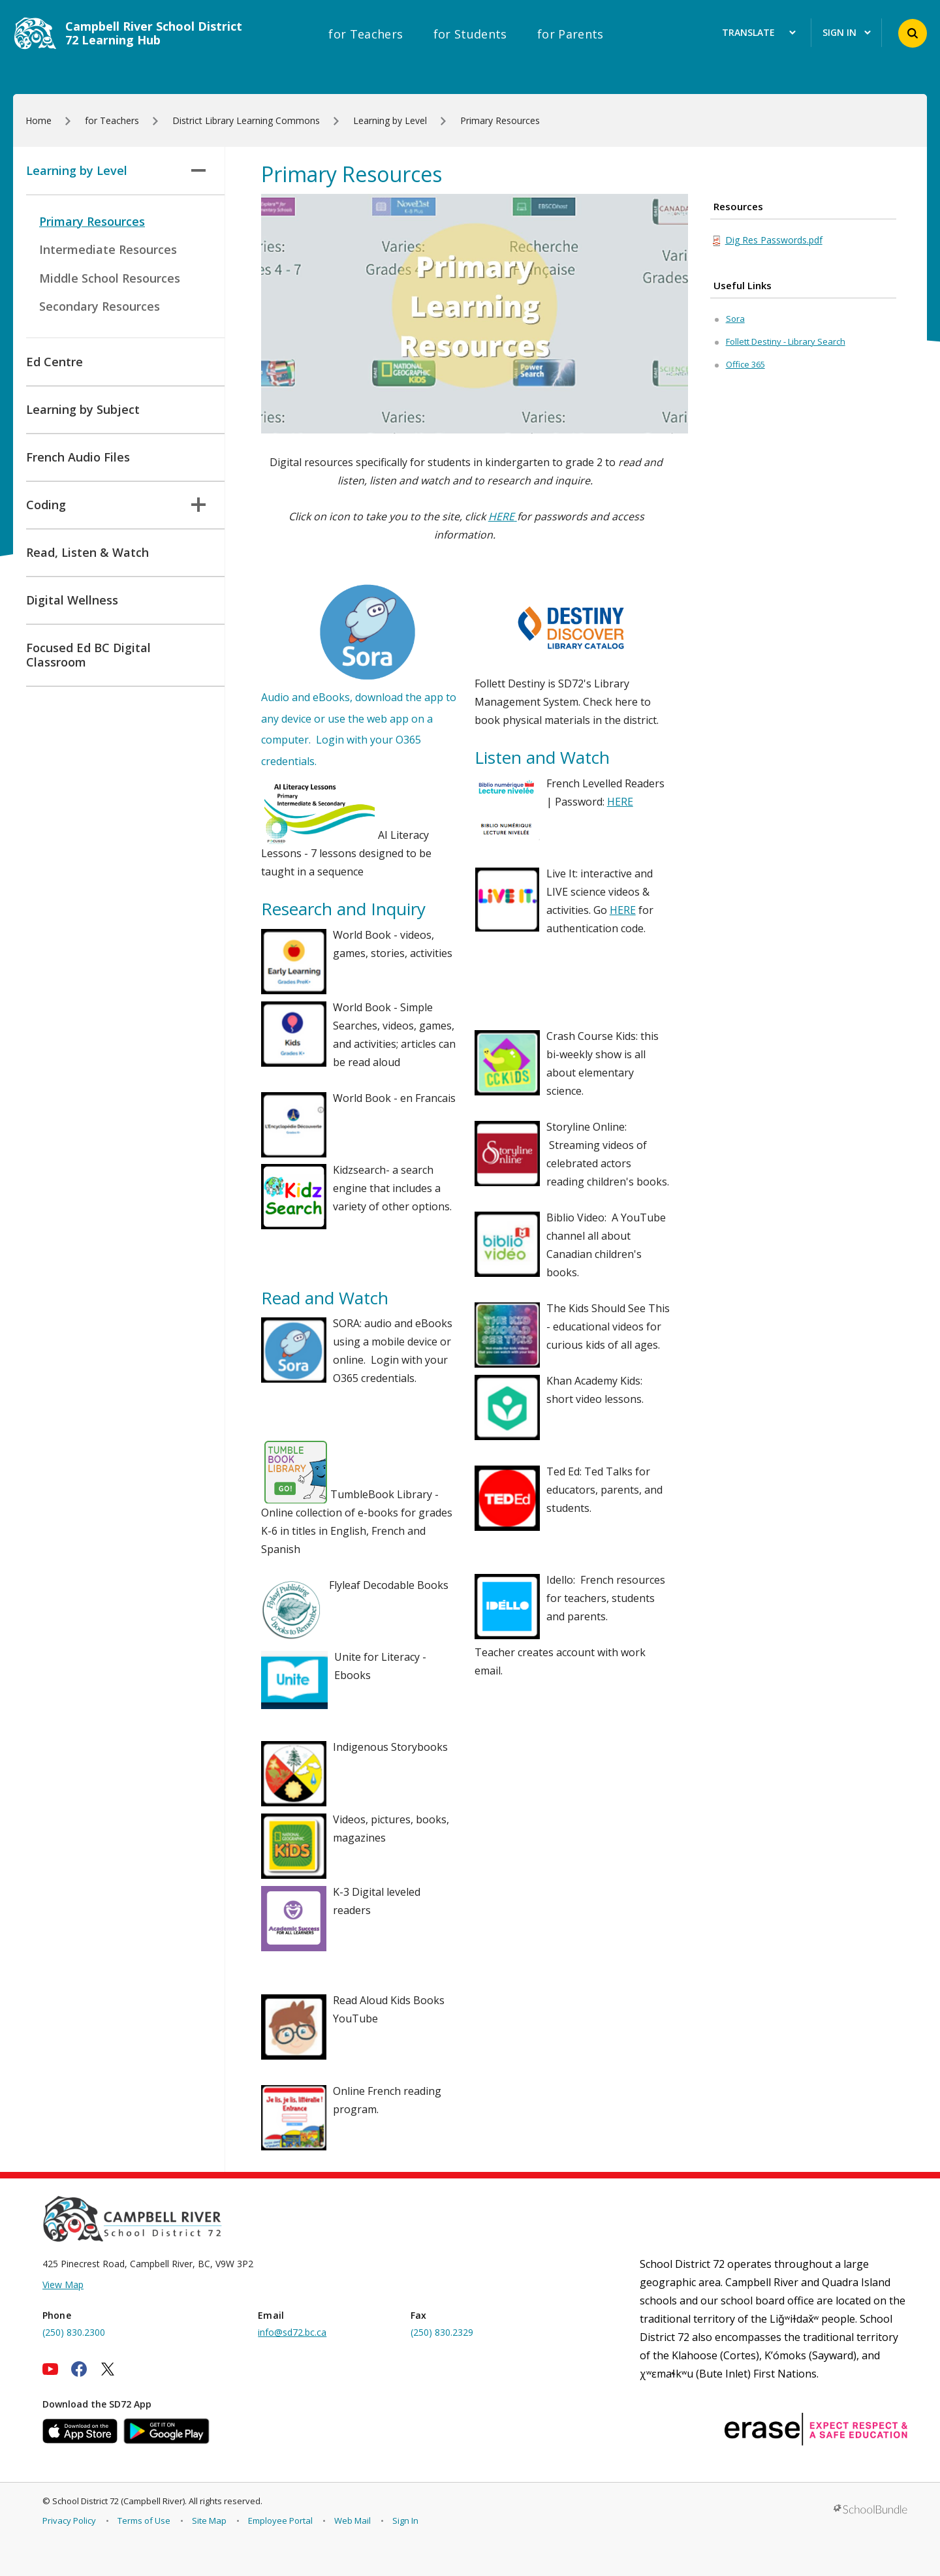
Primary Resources (92, 221)
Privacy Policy (69, 2520)
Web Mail (352, 2520)
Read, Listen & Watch (87, 552)
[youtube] (50, 2369)
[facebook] (79, 2369)
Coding (116, 504)
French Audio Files (78, 457)
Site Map (209, 2520)
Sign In (405, 2520)
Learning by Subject (83, 409)
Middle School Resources (109, 278)
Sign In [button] (846, 33)
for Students (470, 34)
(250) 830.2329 (442, 2332)
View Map (63, 2284)
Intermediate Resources (108, 249)
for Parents (570, 34)
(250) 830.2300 (73, 2332)
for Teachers (365, 34)
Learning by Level (116, 170)
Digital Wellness (72, 600)
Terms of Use (144, 2520)
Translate (759, 33)
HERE (620, 801)
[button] (912, 33)
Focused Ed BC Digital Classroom (88, 655)
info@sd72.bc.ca (292, 2332)
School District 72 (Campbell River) (118, 2501)
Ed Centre (54, 361)
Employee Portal (280, 2520)
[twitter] (108, 2369)
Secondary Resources (99, 306)
